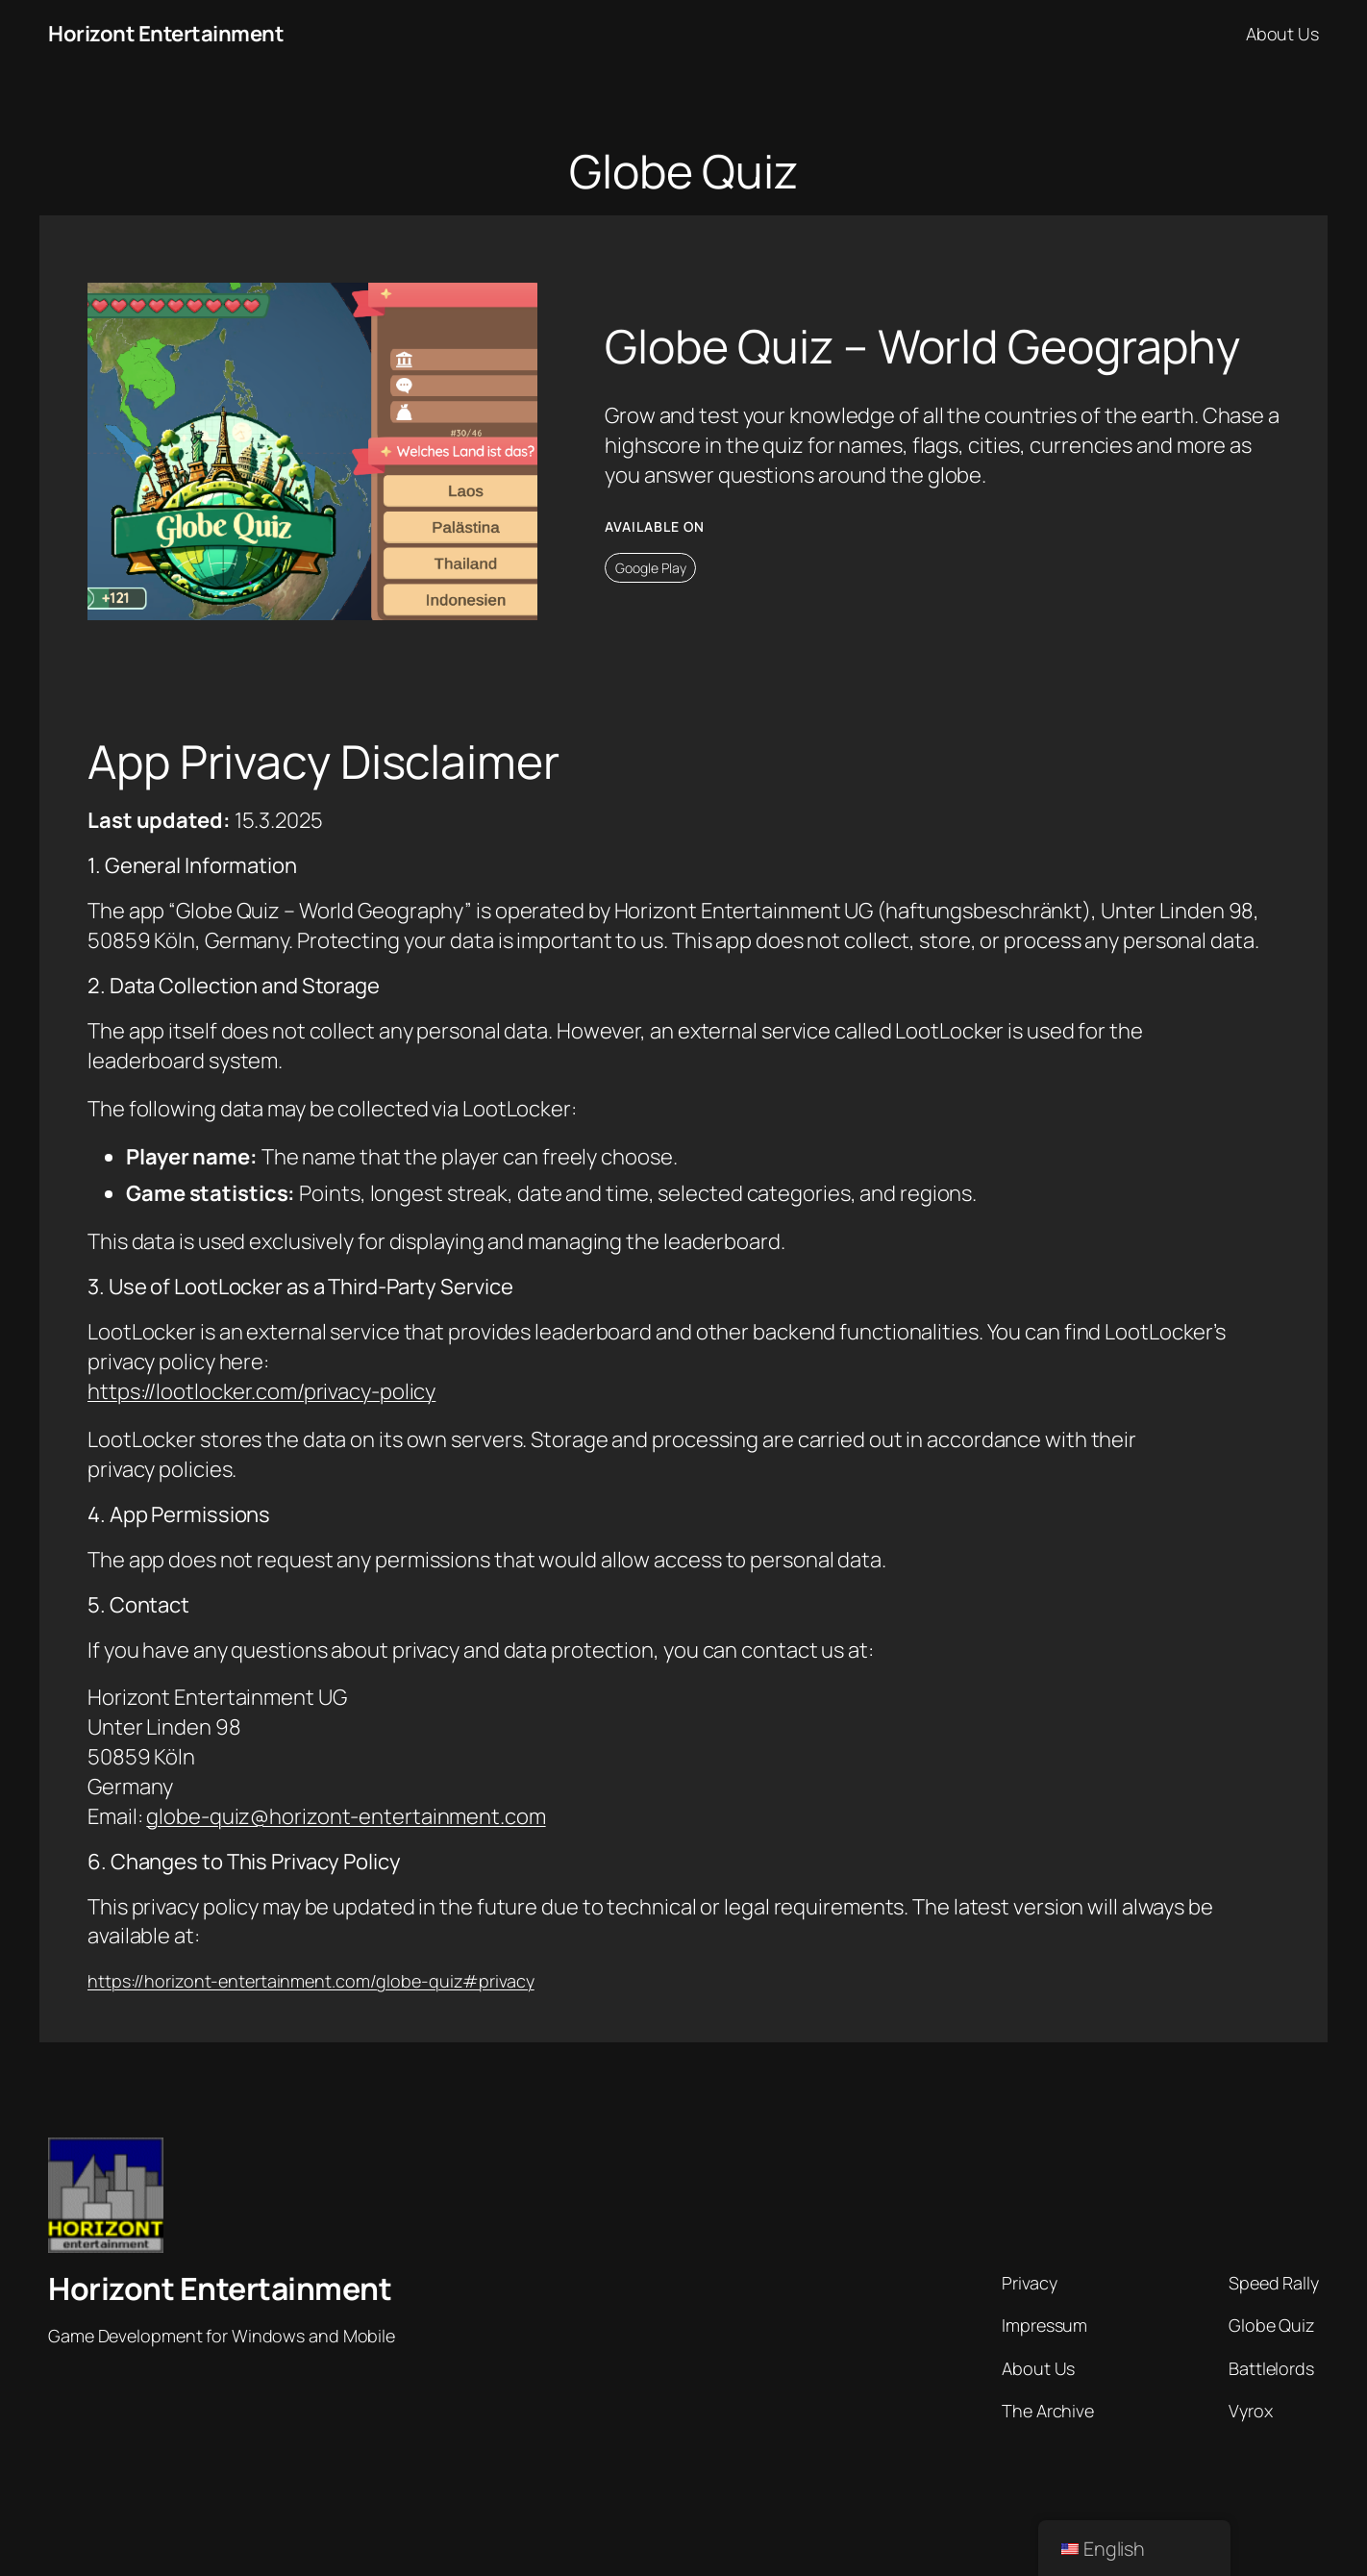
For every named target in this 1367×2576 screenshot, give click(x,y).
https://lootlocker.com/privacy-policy (261, 1391)
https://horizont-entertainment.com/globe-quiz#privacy (310, 1980)
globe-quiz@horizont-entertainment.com (345, 1816)
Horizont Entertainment (166, 33)
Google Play (650, 568)
